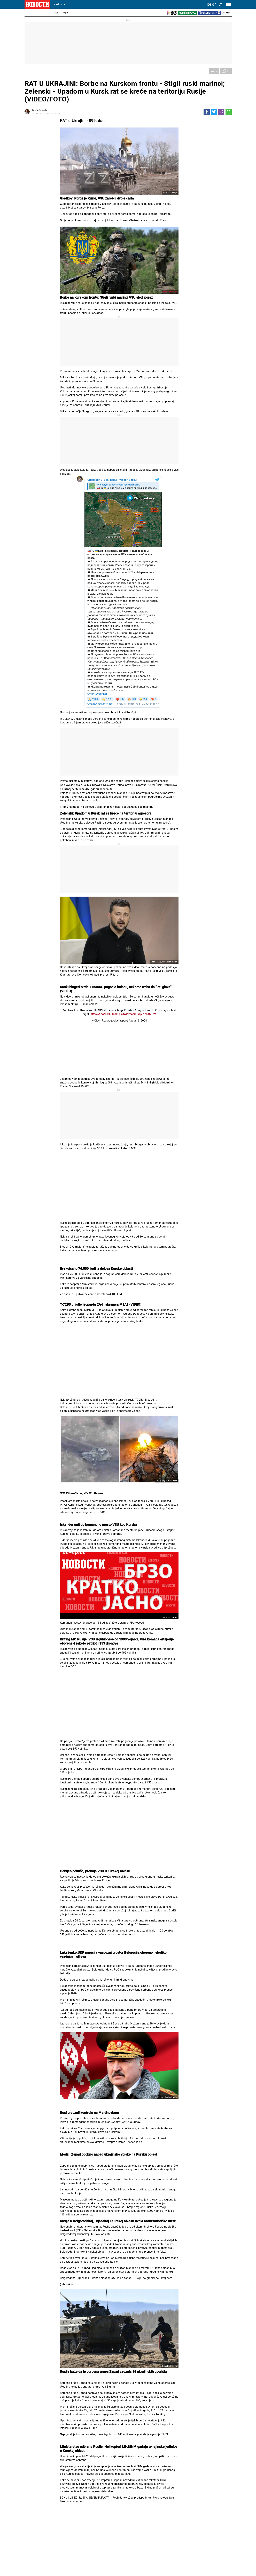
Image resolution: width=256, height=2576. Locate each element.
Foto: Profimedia (170, 292)
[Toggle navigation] (228, 4)
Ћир (228, 13)
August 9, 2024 (138, 1020)
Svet (56, 12)
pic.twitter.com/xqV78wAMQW (137, 1014)
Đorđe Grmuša (40, 110)
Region (65, 12)
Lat (223, 13)
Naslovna (59, 4)
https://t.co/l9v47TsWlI (104, 1014)
